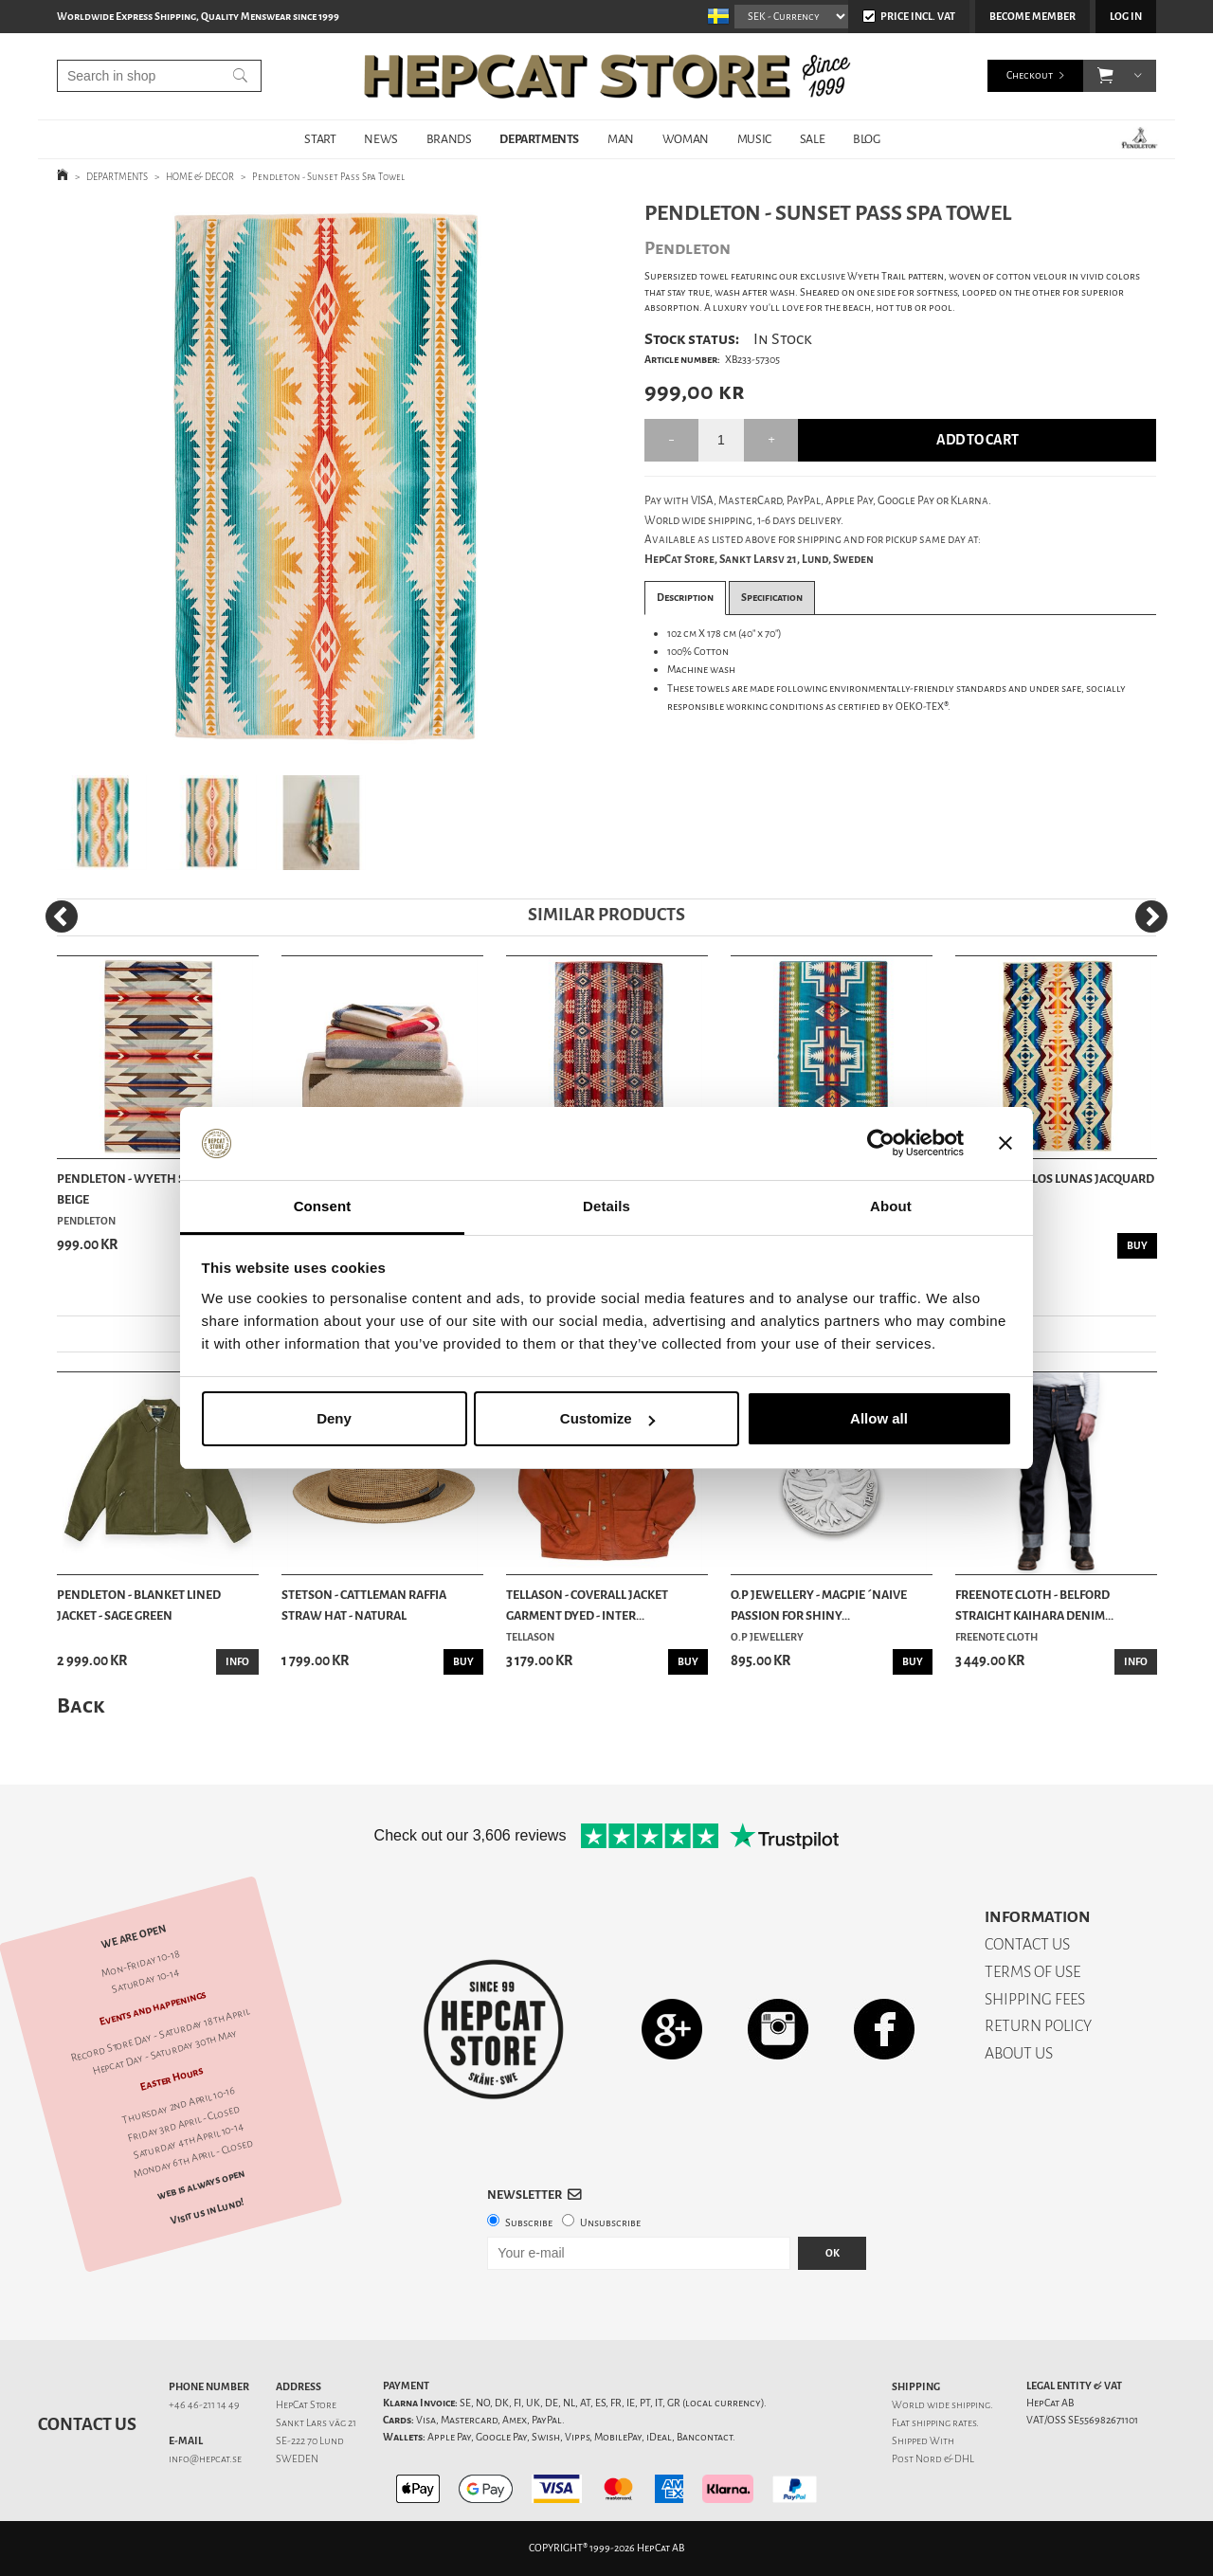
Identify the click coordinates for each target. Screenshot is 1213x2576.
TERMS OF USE (1032, 1972)
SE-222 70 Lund (310, 2441)
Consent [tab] (323, 1206)
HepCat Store (306, 2405)
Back (80, 1705)
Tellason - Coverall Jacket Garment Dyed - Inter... (587, 1605)
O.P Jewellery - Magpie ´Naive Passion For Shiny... (819, 1605)
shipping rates (944, 2423)
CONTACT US (1027, 1944)
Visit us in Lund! (207, 2211)
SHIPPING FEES (1035, 1999)
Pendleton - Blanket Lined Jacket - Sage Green (139, 1605)
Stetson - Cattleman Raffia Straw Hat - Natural (363, 1605)
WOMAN (685, 139)
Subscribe (528, 2223)
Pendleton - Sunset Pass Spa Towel (328, 177)
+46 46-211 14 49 (204, 2405)
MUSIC (754, 139)
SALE (812, 139)
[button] (1105, 76)
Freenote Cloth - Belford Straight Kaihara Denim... (1034, 1605)
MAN (620, 139)
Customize (607, 1418)
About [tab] (891, 1206)
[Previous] (61, 916)
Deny (334, 1418)
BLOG (866, 139)
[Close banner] (1005, 1144)
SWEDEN (297, 2459)
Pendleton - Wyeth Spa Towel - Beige (151, 1188)
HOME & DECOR (200, 177)
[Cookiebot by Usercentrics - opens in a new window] (881, 1144)
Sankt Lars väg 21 (316, 2423)
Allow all (879, 1418)
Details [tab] (606, 1206)
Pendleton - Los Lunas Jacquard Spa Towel (1054, 1188)
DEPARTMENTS (539, 139)
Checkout (1029, 75)
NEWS (380, 139)
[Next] (1151, 916)
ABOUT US (1019, 2053)
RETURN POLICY (1038, 2026)
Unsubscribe (610, 2223)
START (319, 139)
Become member (1032, 16)
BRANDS (449, 139)
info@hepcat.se (205, 2459)
